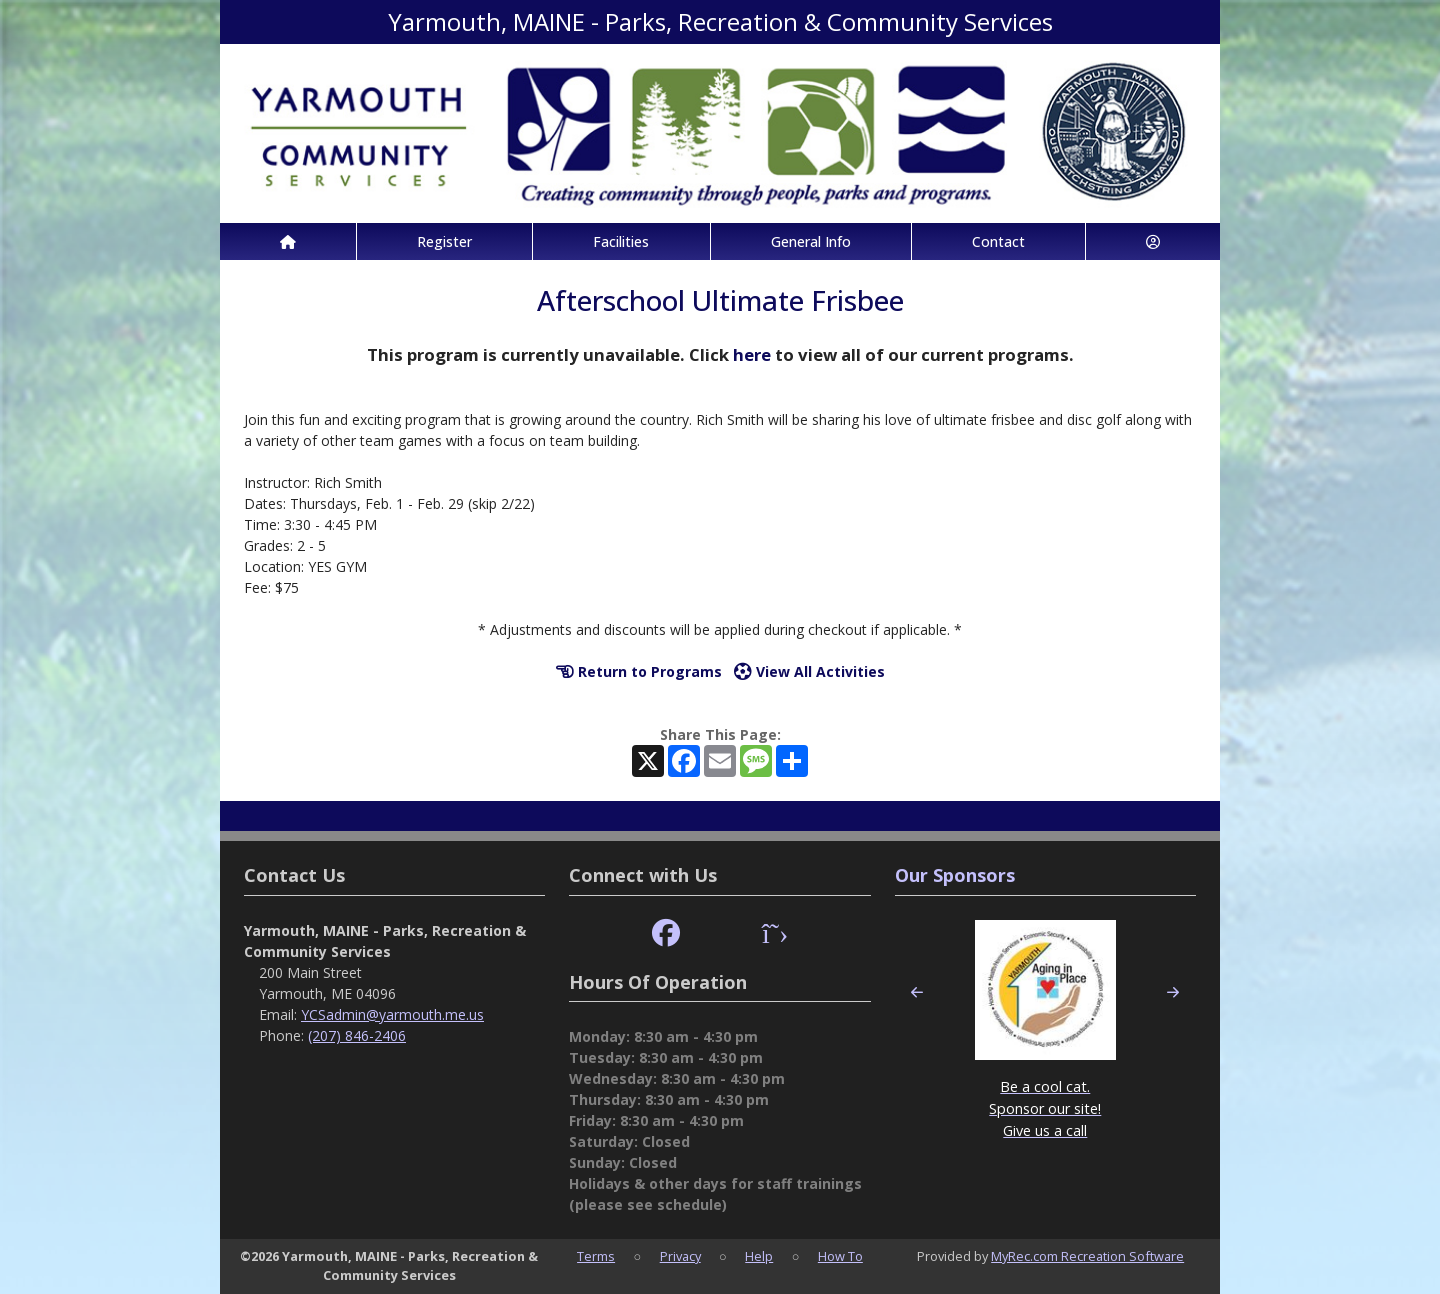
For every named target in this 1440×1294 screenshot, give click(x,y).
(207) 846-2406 (357, 1035)
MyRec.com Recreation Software (1087, 1256)
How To (840, 1256)
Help (759, 1256)
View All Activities (809, 671)
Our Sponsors (955, 875)
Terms (596, 1256)
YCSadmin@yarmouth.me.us (392, 1014)
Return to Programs (639, 671)
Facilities (621, 241)
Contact (998, 241)
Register (444, 241)
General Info (811, 241)
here (752, 354)
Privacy (680, 1256)
